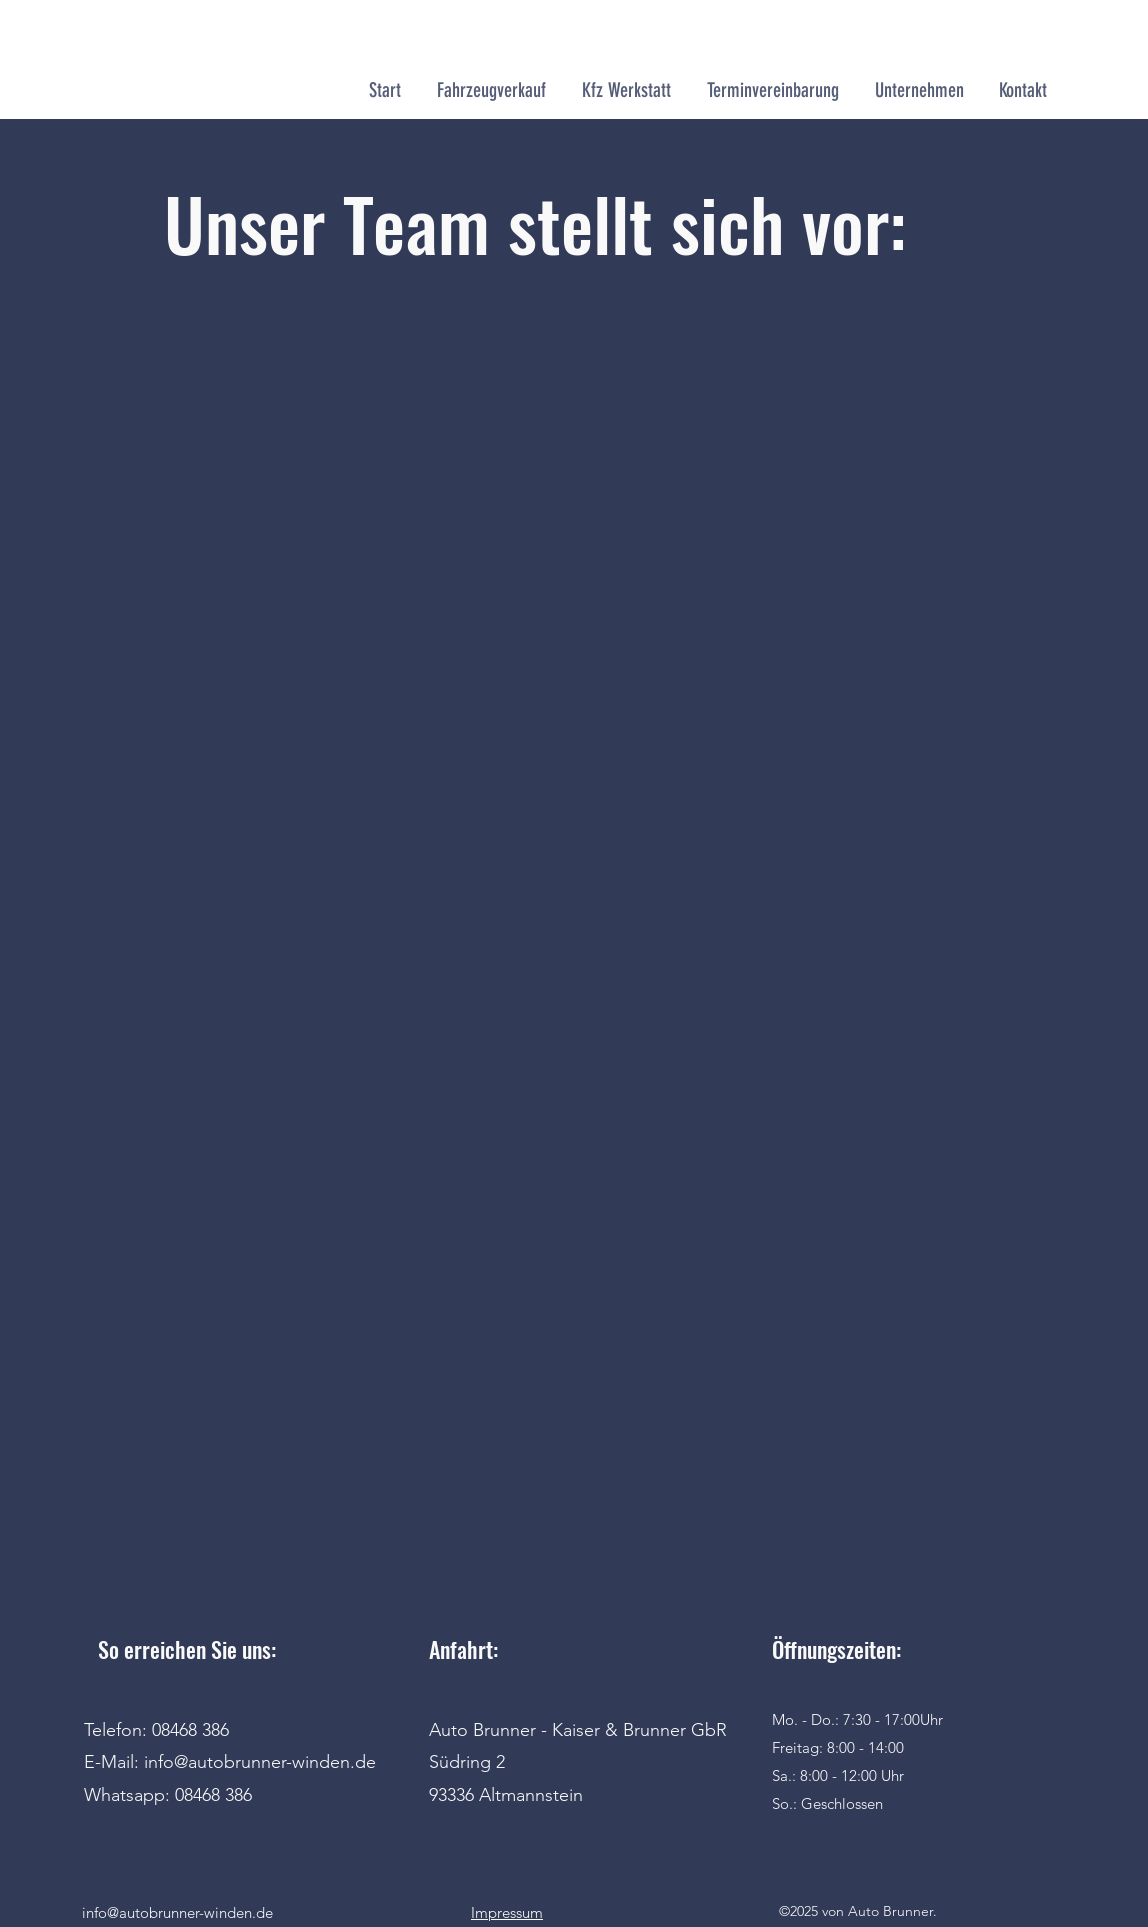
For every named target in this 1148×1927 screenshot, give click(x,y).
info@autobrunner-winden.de (177, 1912)
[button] (626, 90)
